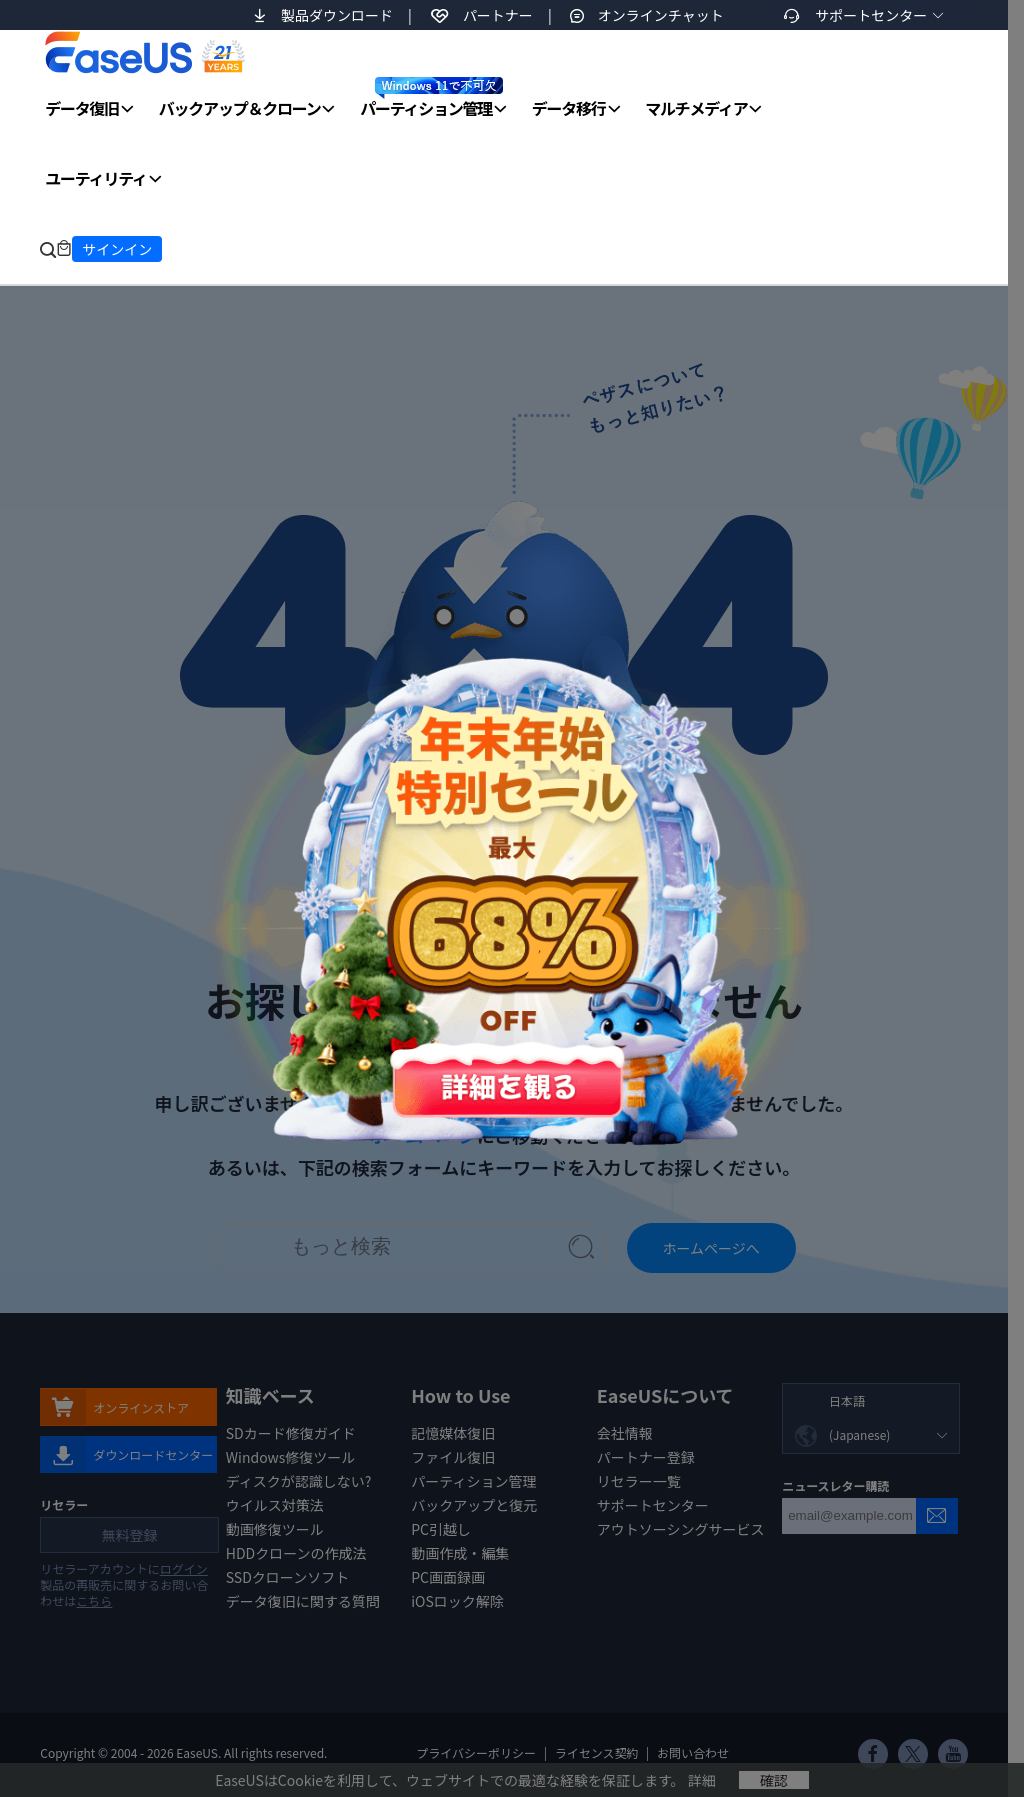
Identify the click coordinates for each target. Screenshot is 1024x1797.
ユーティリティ (95, 178)
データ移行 (569, 108)
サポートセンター (871, 15)
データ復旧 (82, 108)
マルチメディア (696, 108)
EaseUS (144, 52)
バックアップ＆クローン (240, 108)
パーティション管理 (431, 98)
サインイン (117, 249)
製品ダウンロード (337, 15)
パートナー (498, 15)
